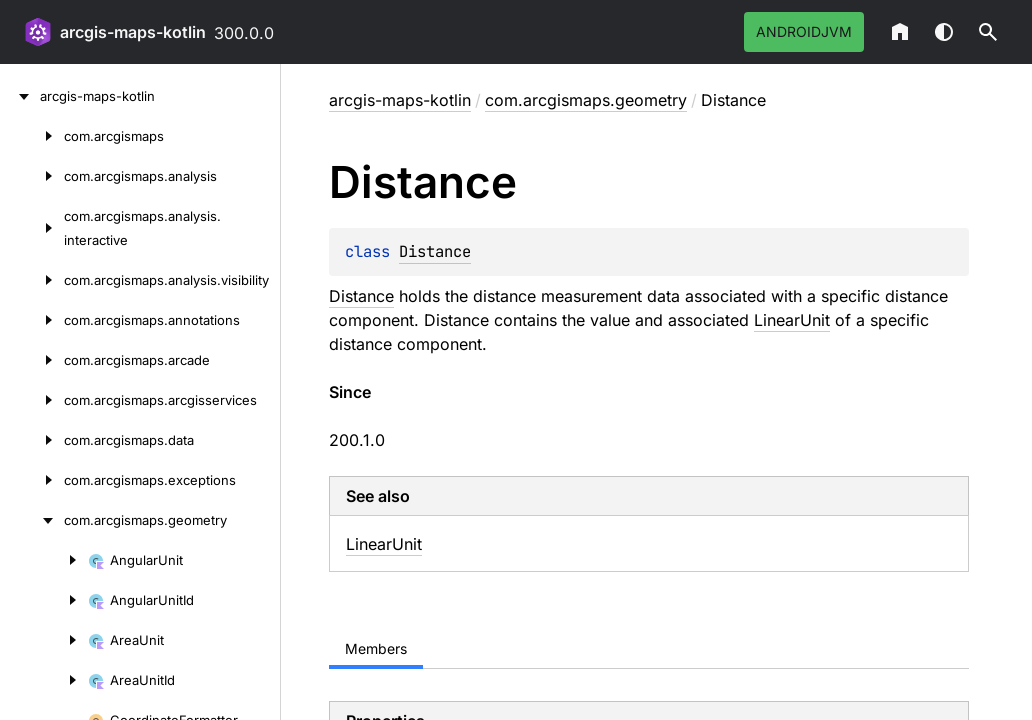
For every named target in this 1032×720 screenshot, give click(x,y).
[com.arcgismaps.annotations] (32, 320)
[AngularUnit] (44, 560)
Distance (435, 251)
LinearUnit (792, 320)
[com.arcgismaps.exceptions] (32, 480)
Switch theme (944, 32)
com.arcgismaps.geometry (586, 100)
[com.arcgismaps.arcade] (32, 360)
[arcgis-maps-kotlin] (20, 96)
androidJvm (804, 31)
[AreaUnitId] (44, 680)
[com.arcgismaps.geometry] (32, 520)
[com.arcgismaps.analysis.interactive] (32, 228)
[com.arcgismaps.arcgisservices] (32, 400)
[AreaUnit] (44, 640)
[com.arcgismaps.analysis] (32, 176)
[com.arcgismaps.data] (32, 440)
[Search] (988, 32)
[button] (988, 32)
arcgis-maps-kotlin (133, 32)
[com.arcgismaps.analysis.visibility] (32, 280)
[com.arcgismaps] (32, 136)
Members (376, 648)
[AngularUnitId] (44, 600)
